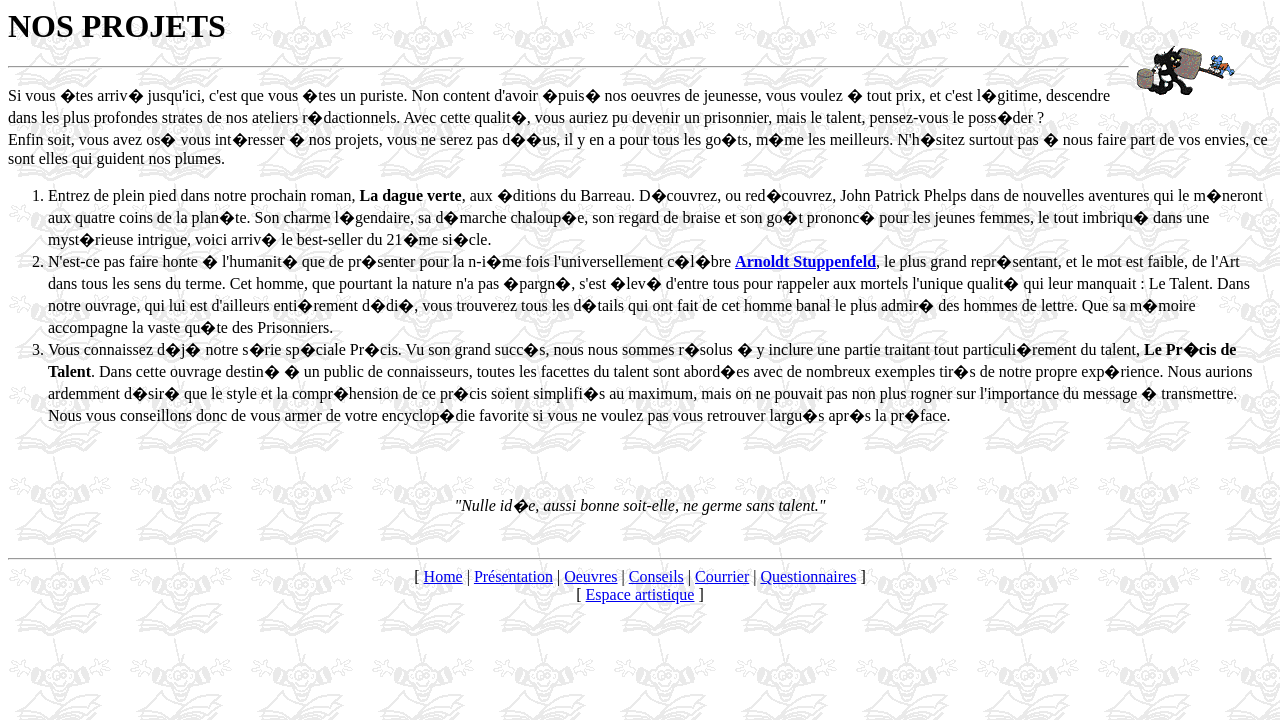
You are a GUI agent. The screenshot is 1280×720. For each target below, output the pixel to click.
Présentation (513, 576)
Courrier (722, 576)
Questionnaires (808, 576)
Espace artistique (640, 594)
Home (443, 576)
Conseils (656, 576)
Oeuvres (590, 576)
